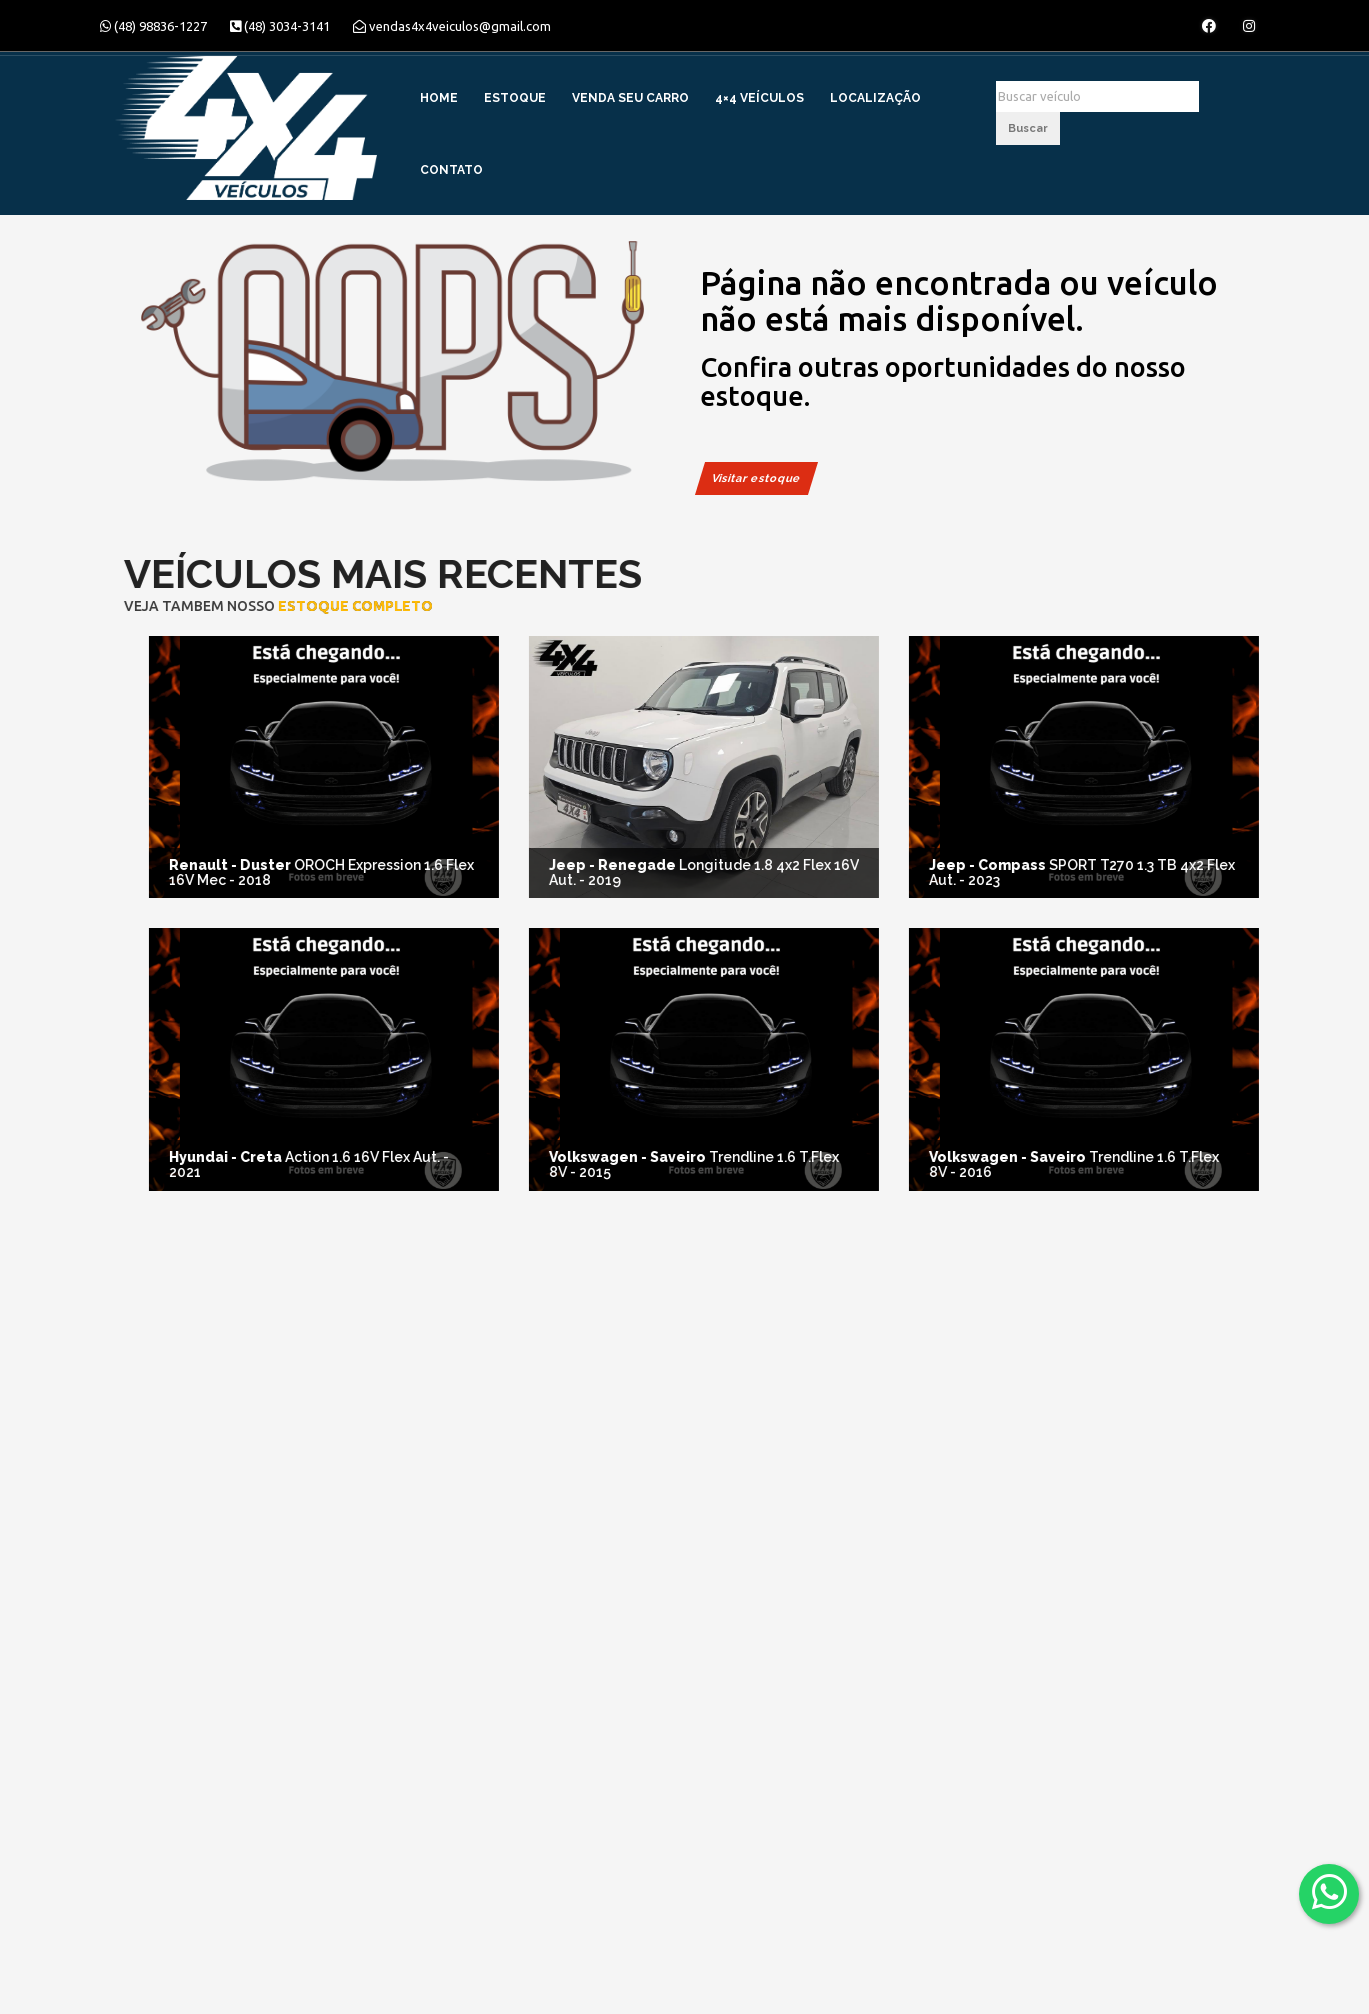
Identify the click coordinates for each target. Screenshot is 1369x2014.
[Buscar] (1097, 96)
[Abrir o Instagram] (1249, 26)
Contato (451, 170)
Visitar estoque (756, 478)
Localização (875, 98)
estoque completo (328, 606)
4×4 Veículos (759, 98)
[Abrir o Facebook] (1209, 26)
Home (439, 98)
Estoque (515, 98)
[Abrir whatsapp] (1329, 1892)
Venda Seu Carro (630, 98)
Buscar (1028, 128)
